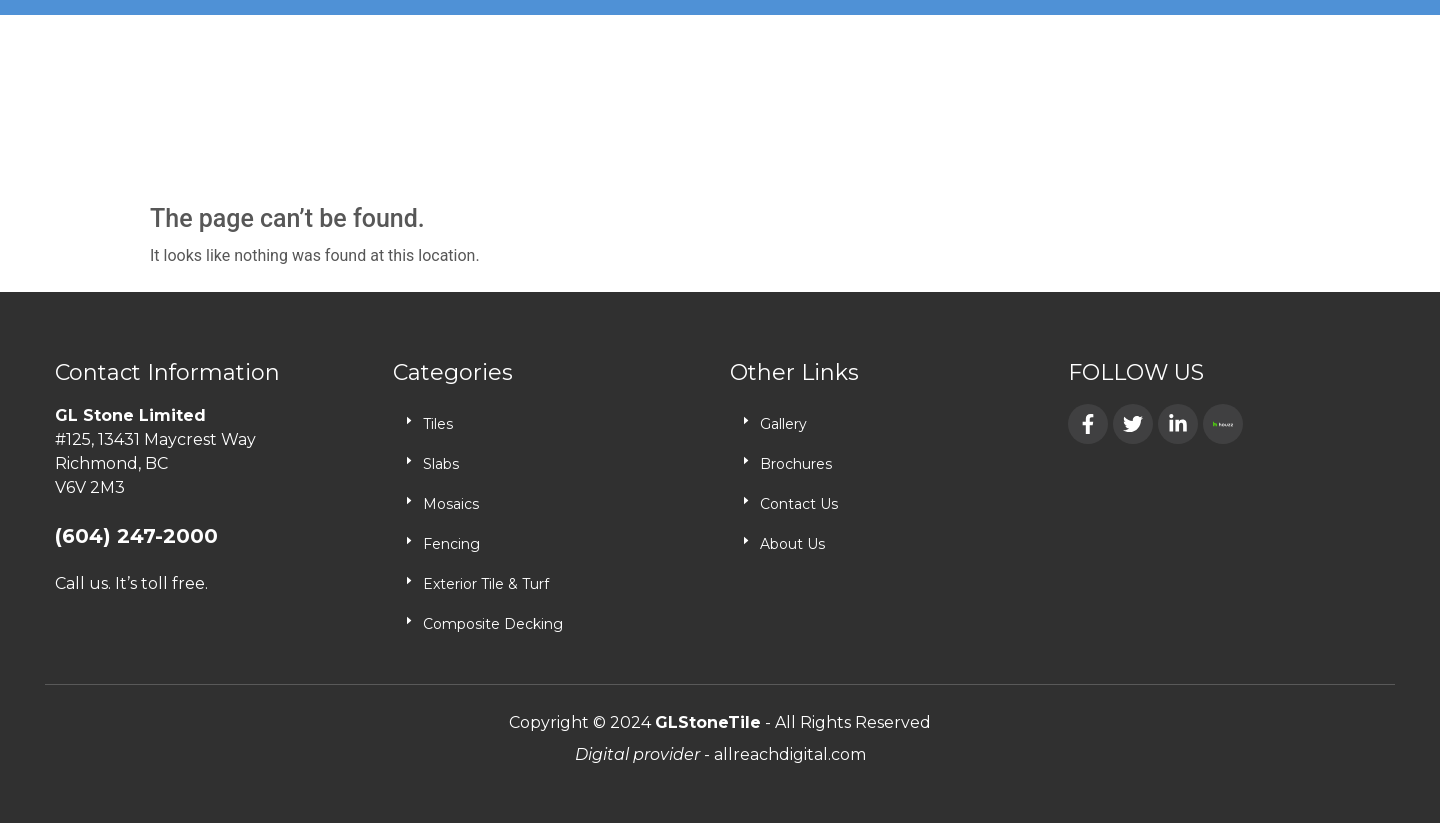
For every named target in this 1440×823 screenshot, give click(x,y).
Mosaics (451, 504)
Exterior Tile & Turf (486, 584)
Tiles (438, 424)
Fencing (451, 544)
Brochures (796, 464)
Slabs (441, 464)
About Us (792, 544)
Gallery (783, 424)
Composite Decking (493, 624)
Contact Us (799, 504)
